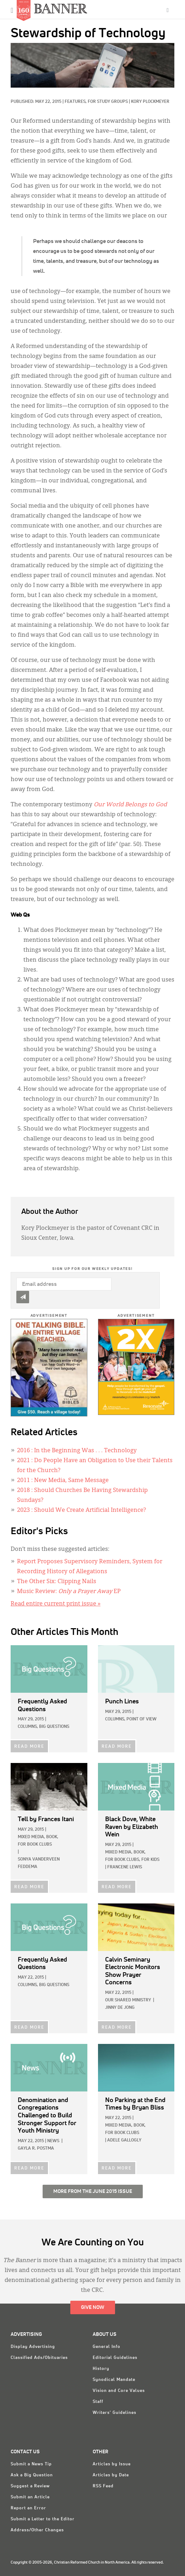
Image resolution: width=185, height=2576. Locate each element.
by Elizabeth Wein (131, 1827)
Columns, (28, 1727)
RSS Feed (103, 2486)
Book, (52, 1837)
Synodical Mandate (114, 2380)
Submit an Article (30, 2497)
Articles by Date (111, 2475)
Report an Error (28, 2508)
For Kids (150, 1860)
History (101, 2369)
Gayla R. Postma (36, 2148)
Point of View (141, 1719)
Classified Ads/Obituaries (39, 2358)
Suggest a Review (30, 2486)
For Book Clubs (35, 1844)
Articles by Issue (112, 2464)
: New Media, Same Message (63, 1480)
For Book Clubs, (122, 1860)
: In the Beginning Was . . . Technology (77, 1451)
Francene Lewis (124, 1867)
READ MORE (29, 1747)
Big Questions (54, 1727)
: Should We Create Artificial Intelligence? (81, 1510)
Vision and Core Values (119, 2391)
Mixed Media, (31, 1837)
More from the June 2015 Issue (92, 2191)
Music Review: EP (69, 1591)
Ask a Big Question (32, 2475)
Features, (76, 102)
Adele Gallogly (124, 2140)
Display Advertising (33, 2347)
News (53, 2141)
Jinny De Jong (120, 2008)
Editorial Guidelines (115, 2358)
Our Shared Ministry (128, 2000)
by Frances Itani (46, 1819)
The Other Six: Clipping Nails (56, 1582)
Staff (98, 2402)
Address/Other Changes (37, 2530)
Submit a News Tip (31, 2464)
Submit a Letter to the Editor (43, 2519)
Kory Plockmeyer (150, 102)
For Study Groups (108, 102)
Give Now (92, 2307)
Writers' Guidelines (114, 2413)
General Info (106, 2347)
